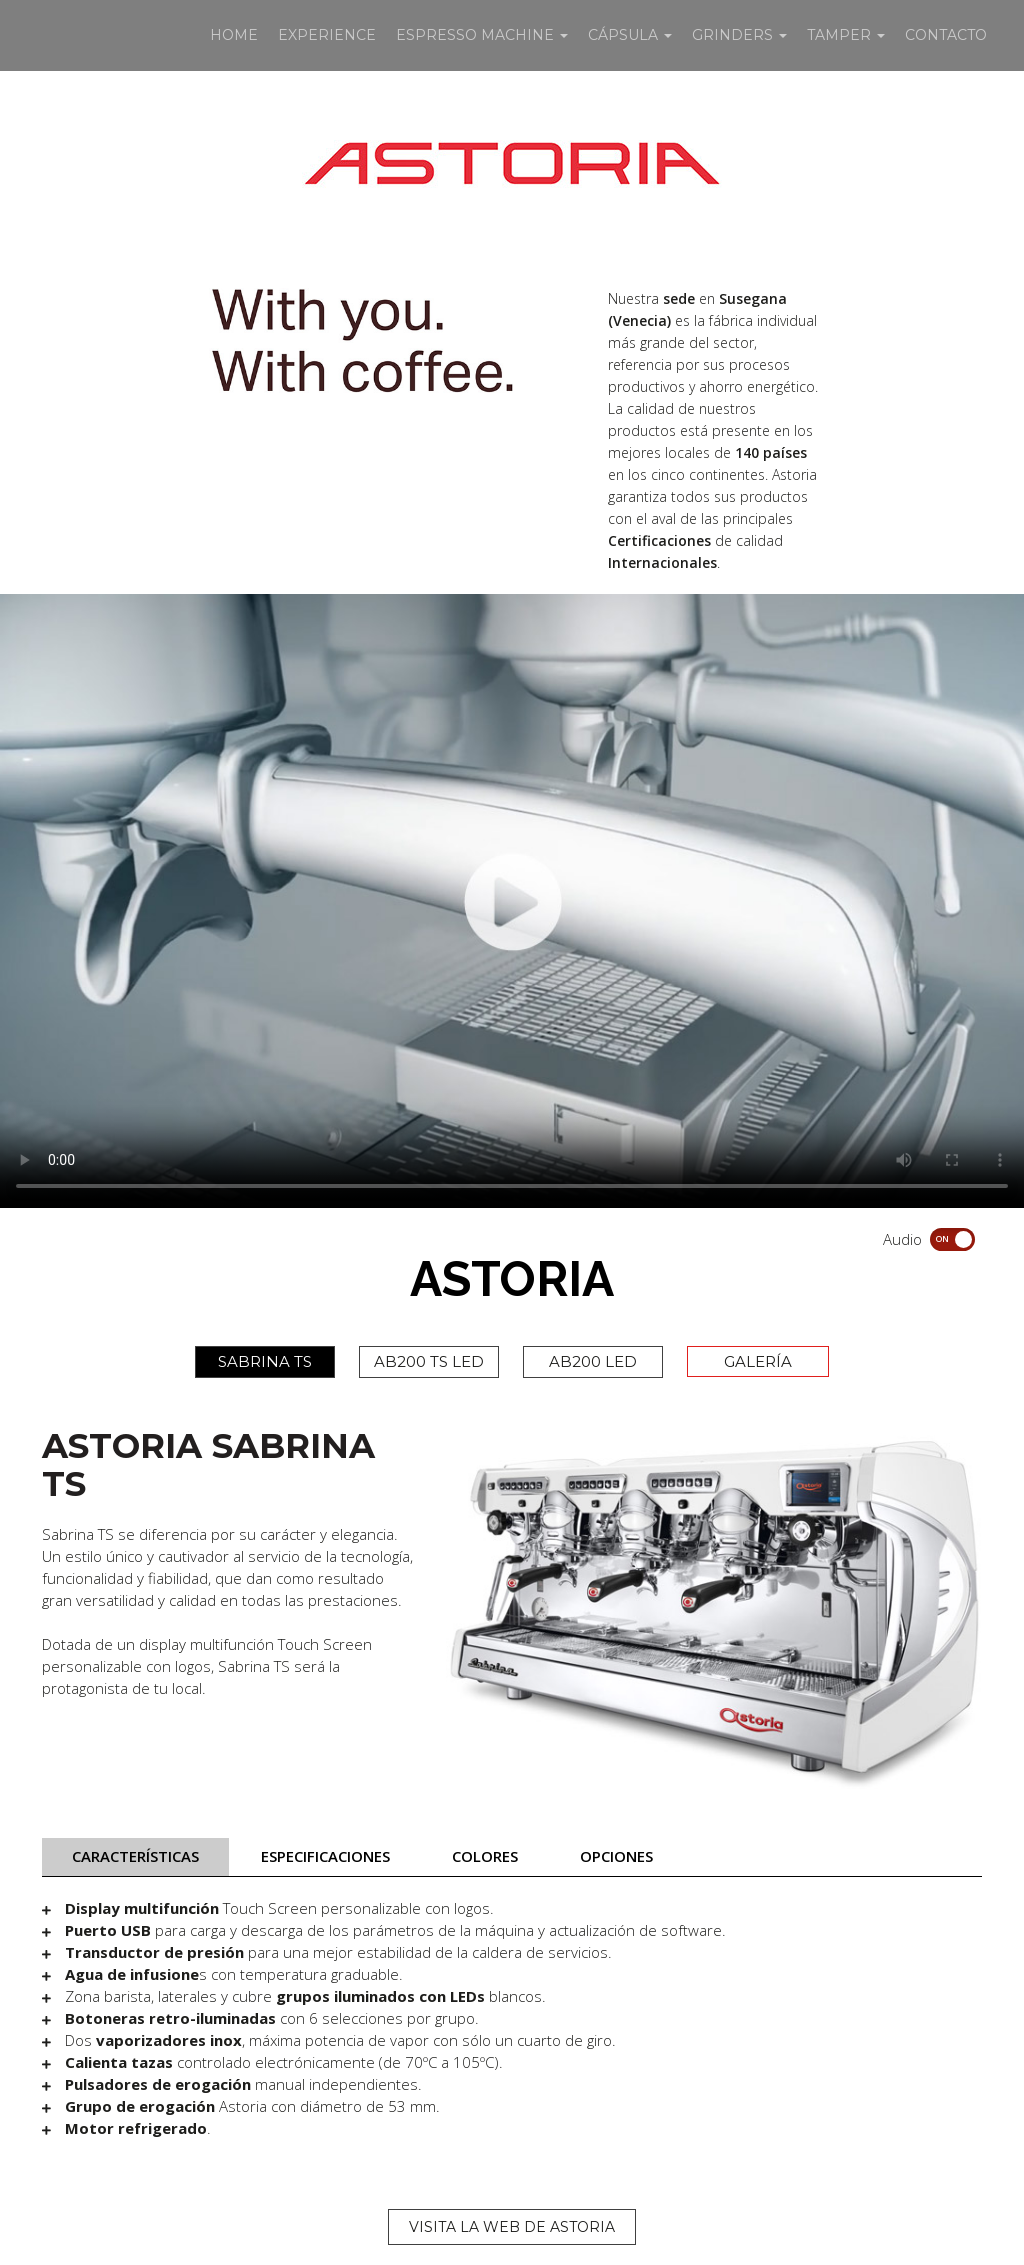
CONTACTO (946, 35)
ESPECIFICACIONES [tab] (325, 1856)
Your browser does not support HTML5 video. (512, 901)
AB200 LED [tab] (593, 1361)
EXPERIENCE (327, 35)
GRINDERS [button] (739, 35)
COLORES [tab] (485, 1856)
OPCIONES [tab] (616, 1856)
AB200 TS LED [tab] (429, 1361)
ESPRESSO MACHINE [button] (482, 35)
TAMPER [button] (846, 35)
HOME (234, 35)
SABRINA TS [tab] (265, 1361)
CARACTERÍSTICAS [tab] (135, 1856)
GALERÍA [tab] (758, 1361)
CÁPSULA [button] (630, 35)
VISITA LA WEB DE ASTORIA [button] (512, 2227)
